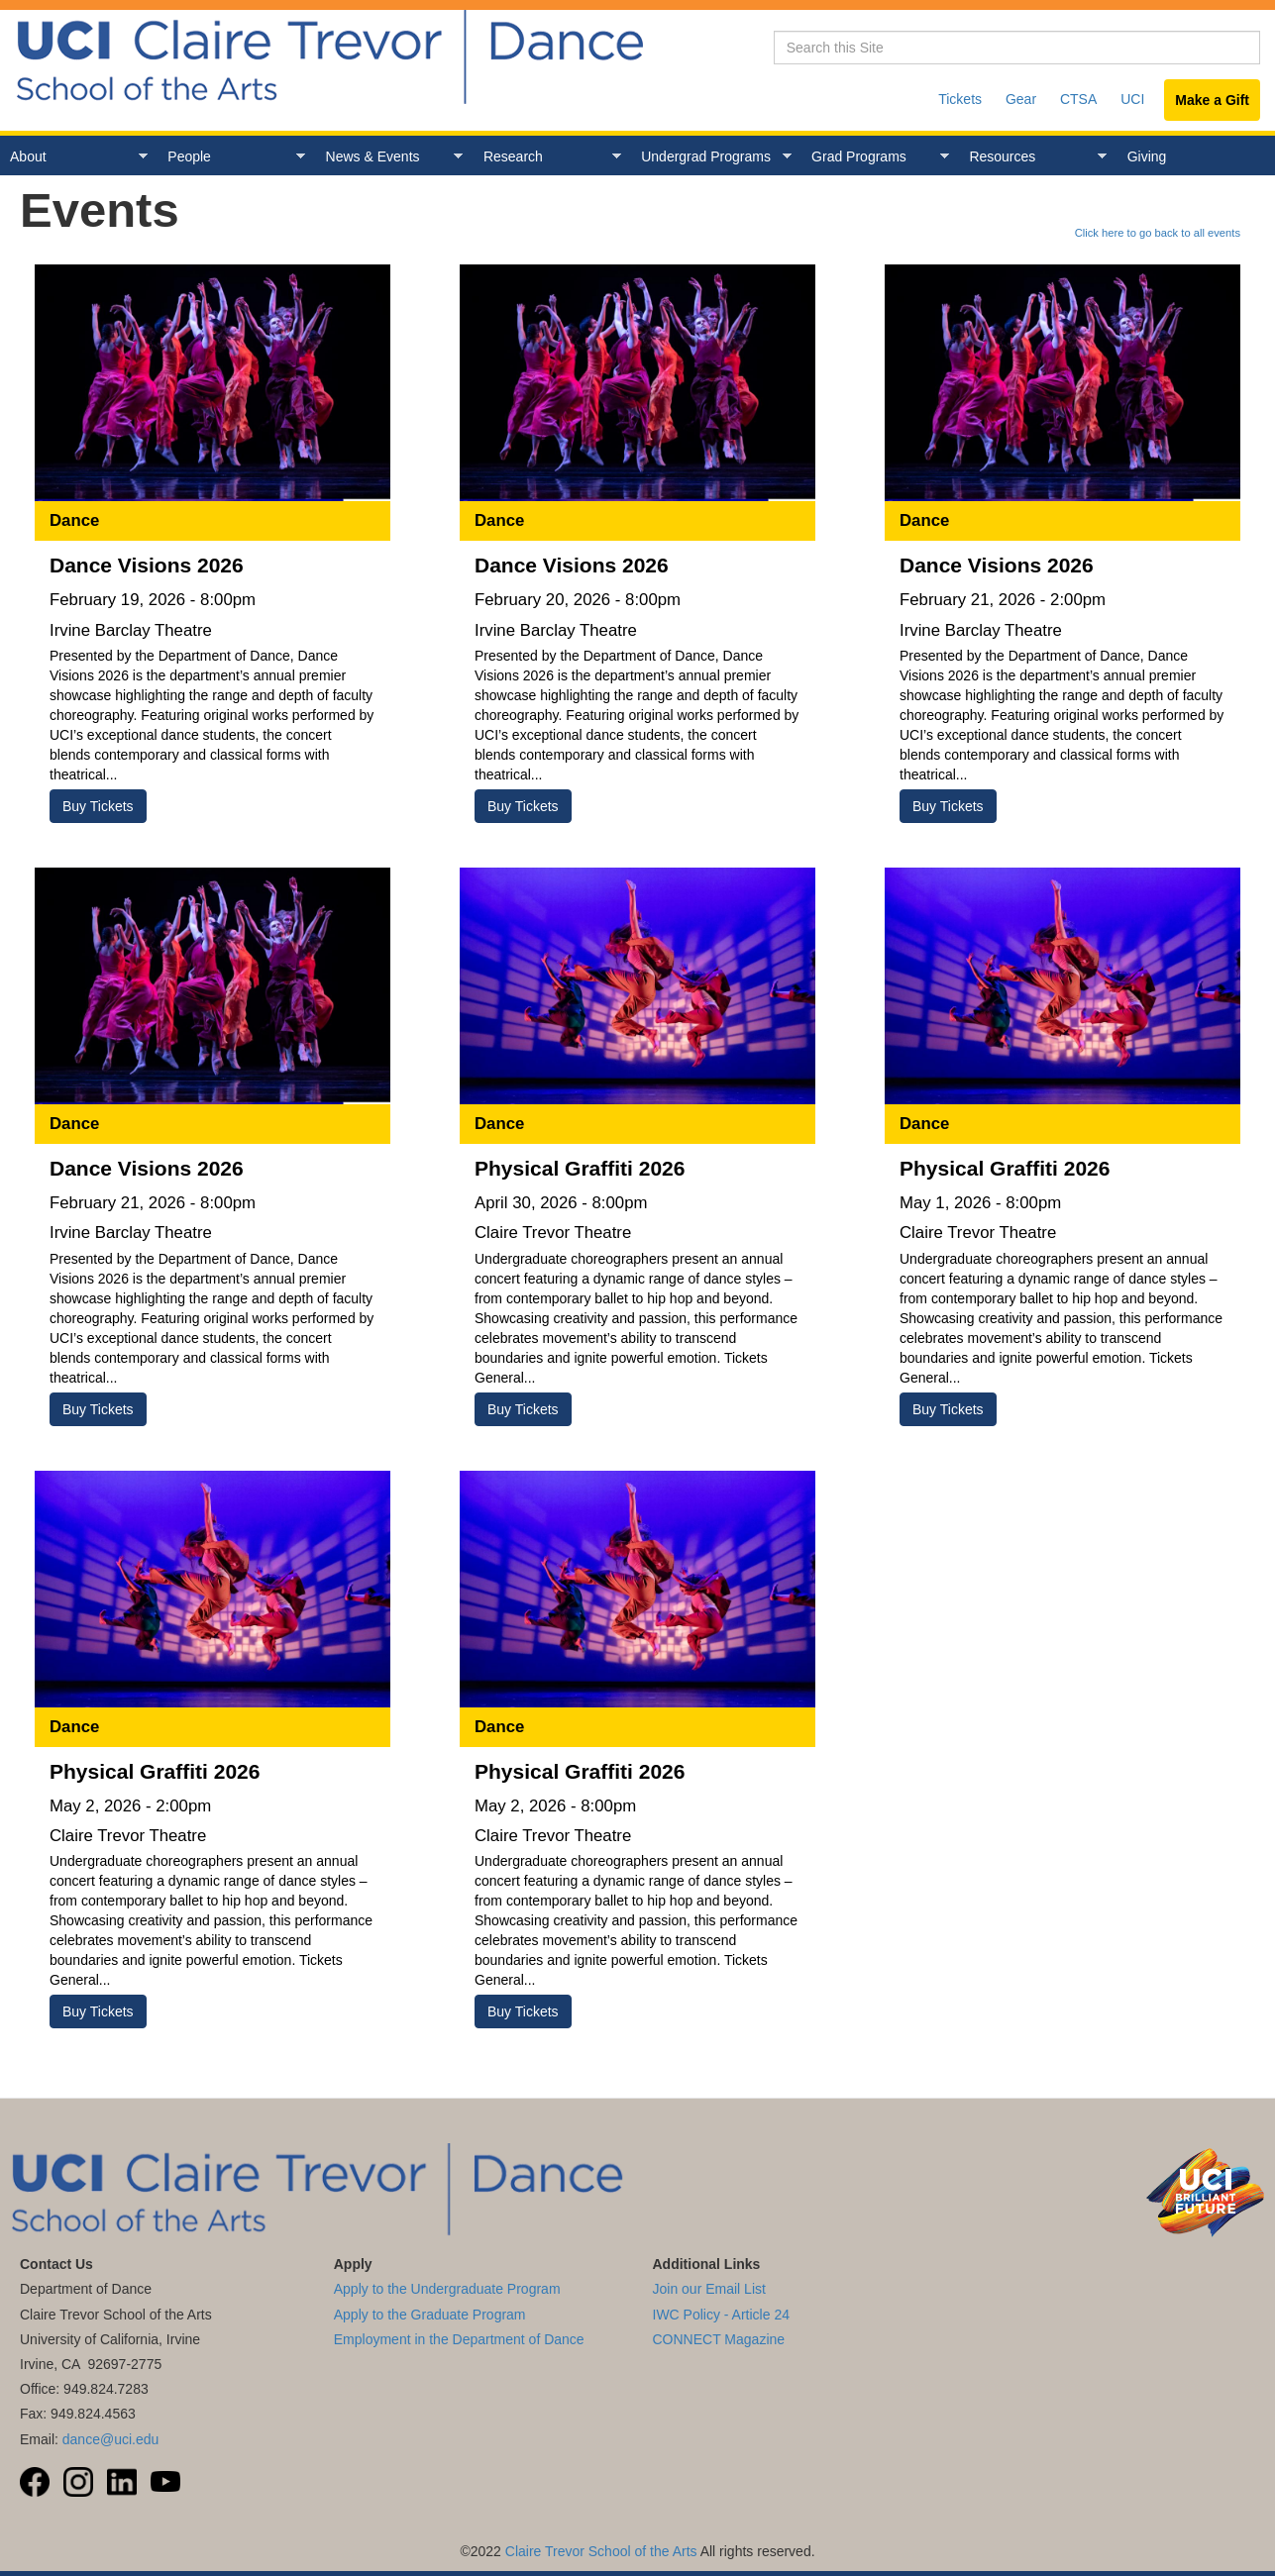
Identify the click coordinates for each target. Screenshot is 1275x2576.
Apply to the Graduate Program (430, 2314)
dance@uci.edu (110, 2439)
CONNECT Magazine (719, 2339)
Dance (74, 520)
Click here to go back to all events (1157, 233)
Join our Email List (709, 2289)
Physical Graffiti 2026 (580, 1168)
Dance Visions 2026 (147, 565)
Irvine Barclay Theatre (131, 630)
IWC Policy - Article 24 (721, 2314)
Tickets (960, 99)
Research (547, 157)
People (231, 157)
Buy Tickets (98, 806)
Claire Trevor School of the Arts (601, 2551)
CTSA (1078, 99)
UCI (1132, 99)
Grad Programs (875, 157)
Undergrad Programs (711, 157)
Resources (1033, 157)
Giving (1147, 156)
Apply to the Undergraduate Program (447, 2289)
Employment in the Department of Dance (459, 2339)
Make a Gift (1212, 100)
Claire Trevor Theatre (553, 1232)
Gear (1021, 99)
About (74, 157)
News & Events (390, 157)
